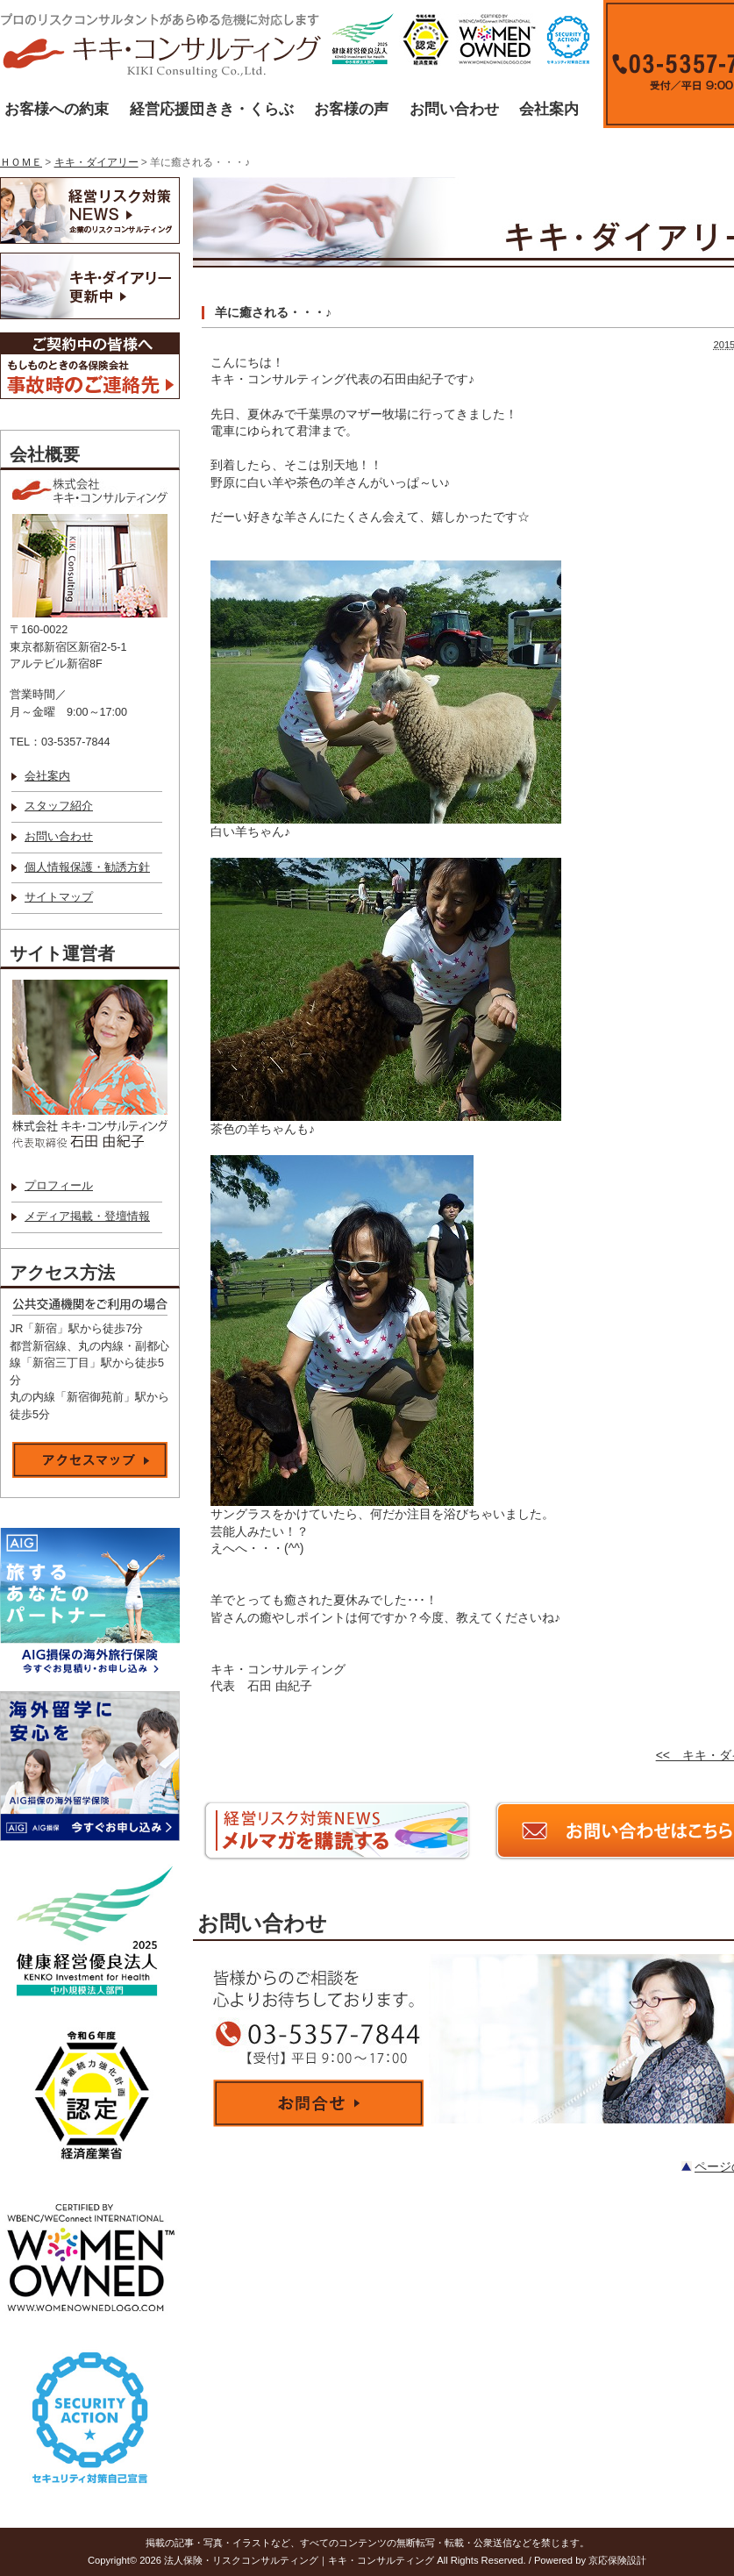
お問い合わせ (454, 109)
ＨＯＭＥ (21, 162)
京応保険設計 (617, 2560)
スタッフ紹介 (59, 806)
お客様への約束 (56, 109)
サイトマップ (59, 897)
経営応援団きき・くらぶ (212, 109)
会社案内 (549, 109)
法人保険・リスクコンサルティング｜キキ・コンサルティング (299, 2560)
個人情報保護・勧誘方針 (87, 867)
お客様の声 (351, 109)
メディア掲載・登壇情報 (87, 1216)
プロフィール (59, 1186)
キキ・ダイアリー (96, 162)
